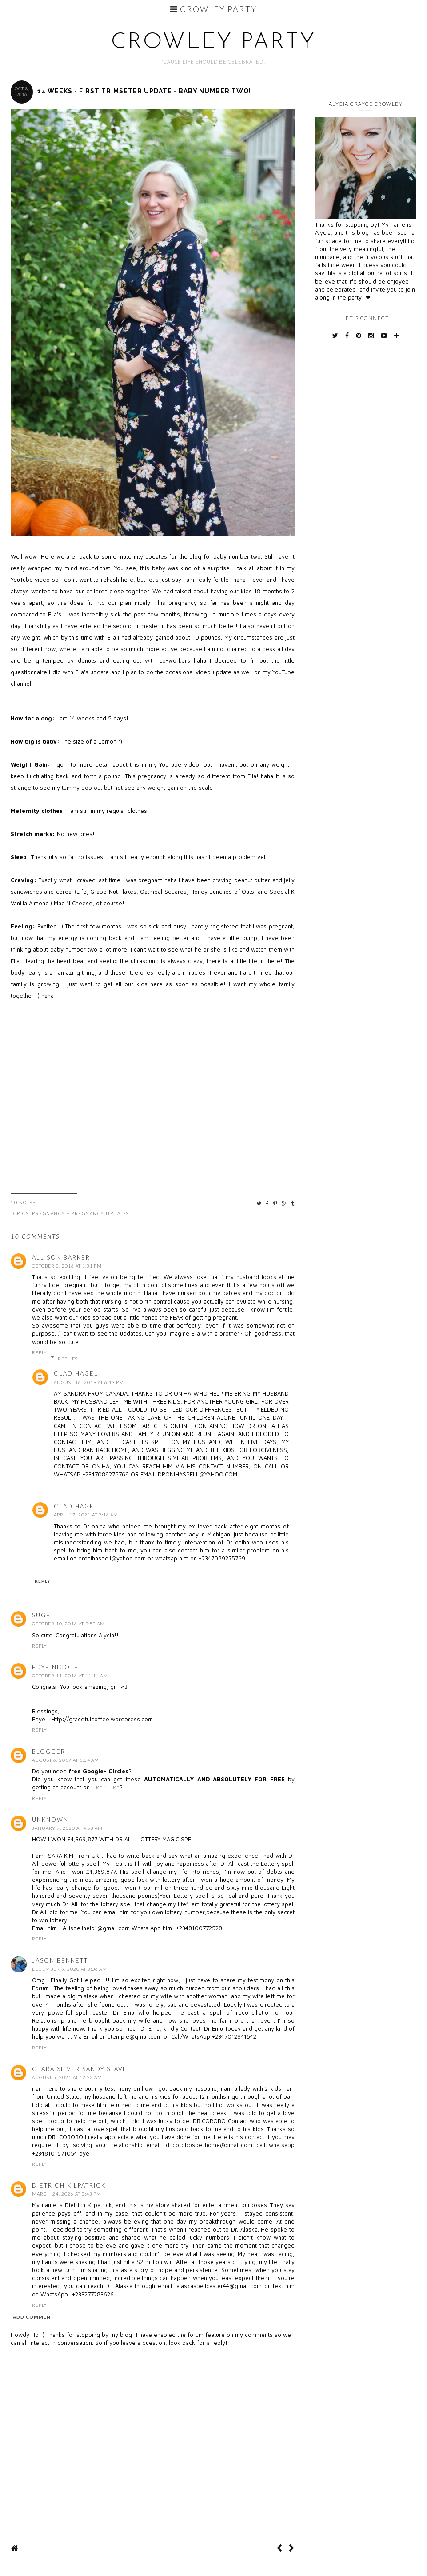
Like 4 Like (106, 1787)
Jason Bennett (60, 1960)
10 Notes (23, 1202)
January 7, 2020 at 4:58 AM (67, 1828)
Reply (39, 1352)
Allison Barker (61, 1257)
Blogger (48, 1751)
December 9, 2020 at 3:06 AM (69, 1969)
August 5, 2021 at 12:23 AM (67, 2077)
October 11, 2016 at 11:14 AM (70, 1675)
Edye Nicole (55, 1667)
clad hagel (76, 1373)
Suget (43, 1615)
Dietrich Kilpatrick (69, 2185)
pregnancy (48, 1213)
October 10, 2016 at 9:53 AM (68, 1623)
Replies (68, 1358)
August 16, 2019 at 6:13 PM (89, 1382)
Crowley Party (213, 9)
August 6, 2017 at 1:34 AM (65, 1760)
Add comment (34, 2317)
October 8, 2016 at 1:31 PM (67, 1265)
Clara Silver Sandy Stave (79, 2068)
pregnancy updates (100, 1213)
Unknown (50, 1819)
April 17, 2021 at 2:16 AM (86, 1514)
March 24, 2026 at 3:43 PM (66, 2193)
